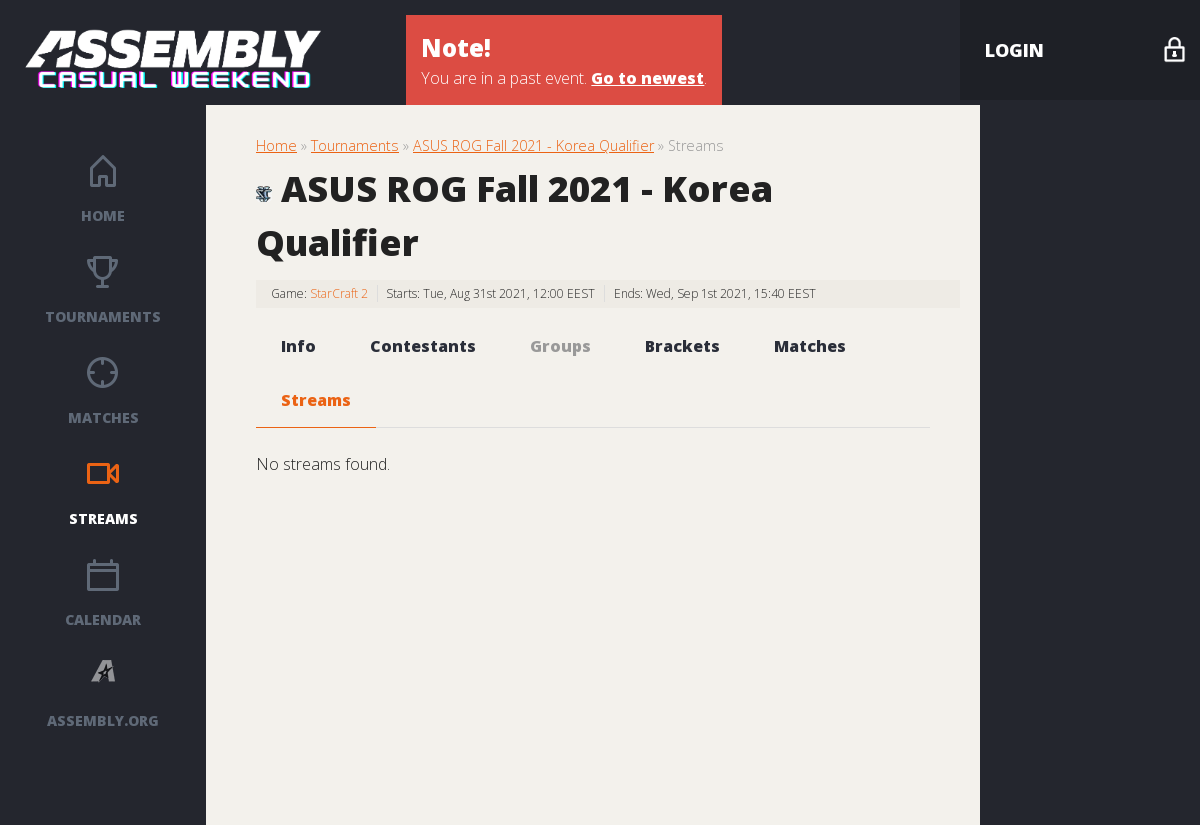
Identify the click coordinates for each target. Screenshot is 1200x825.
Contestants (423, 346)
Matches (103, 417)
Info (298, 346)
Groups (560, 346)
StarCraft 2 (339, 293)
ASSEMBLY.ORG (103, 720)
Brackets (682, 346)
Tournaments (103, 316)
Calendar (103, 619)
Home (103, 215)
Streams (103, 518)
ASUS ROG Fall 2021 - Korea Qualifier (533, 145)
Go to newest (647, 78)
